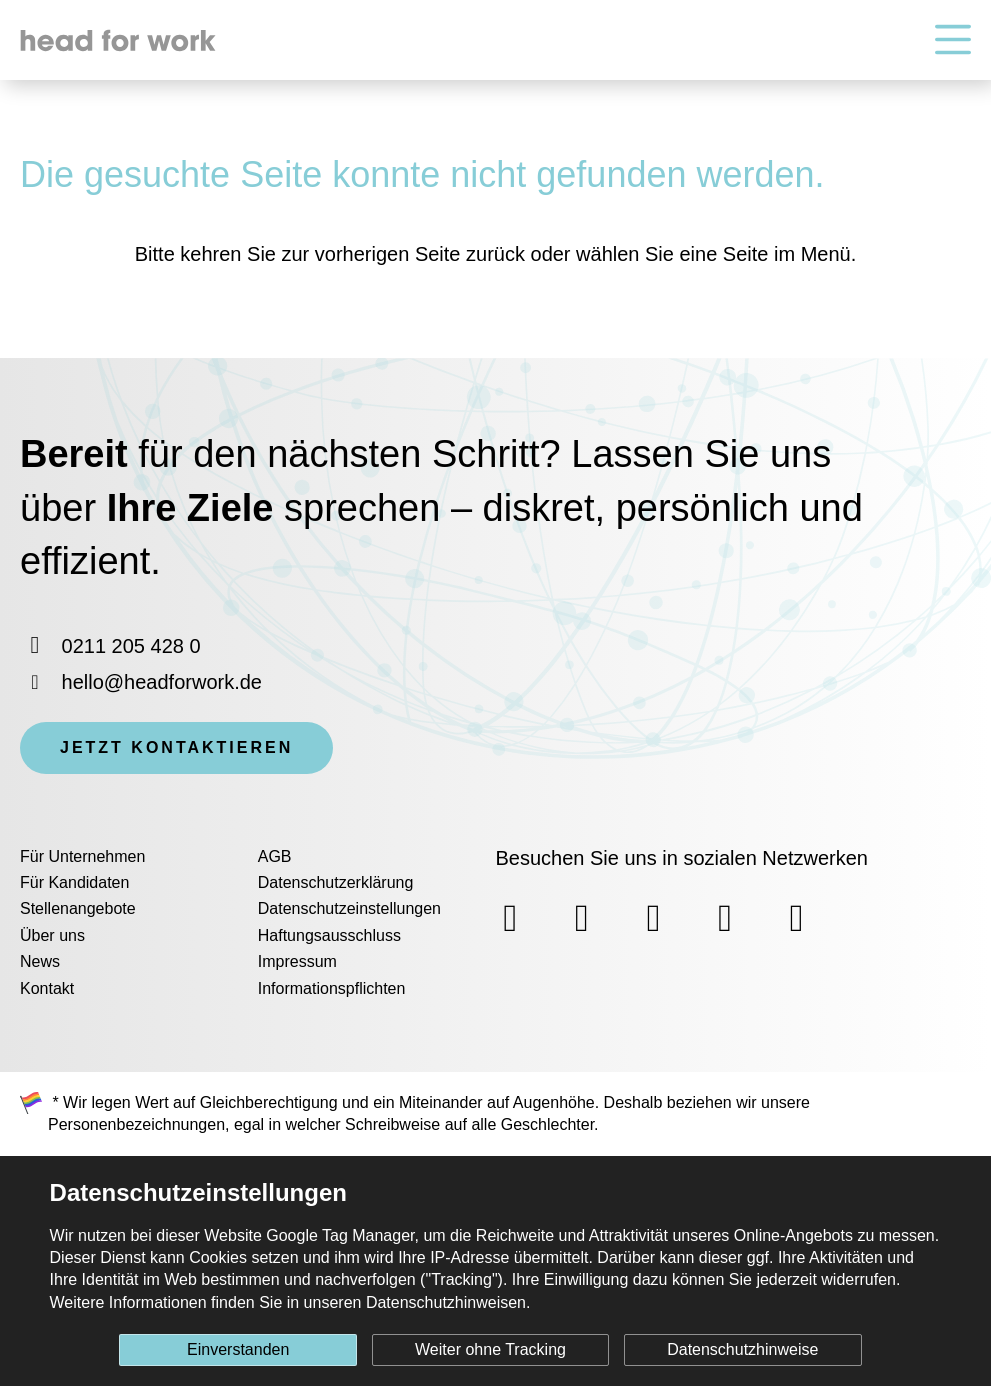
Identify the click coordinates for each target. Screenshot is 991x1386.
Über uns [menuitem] (52, 935)
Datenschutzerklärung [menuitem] (336, 882)
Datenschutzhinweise (742, 1349)
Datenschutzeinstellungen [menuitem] (349, 908)
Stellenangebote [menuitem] (78, 908)
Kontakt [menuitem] (47, 988)
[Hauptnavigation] (953, 40)
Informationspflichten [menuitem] (332, 988)
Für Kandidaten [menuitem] (74, 882)
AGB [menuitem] (275, 856)
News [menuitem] (40, 961)
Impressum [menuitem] (297, 961)
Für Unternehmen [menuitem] (82, 856)
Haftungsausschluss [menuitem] (329, 935)
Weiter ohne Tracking (490, 1349)
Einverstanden (238, 1349)
